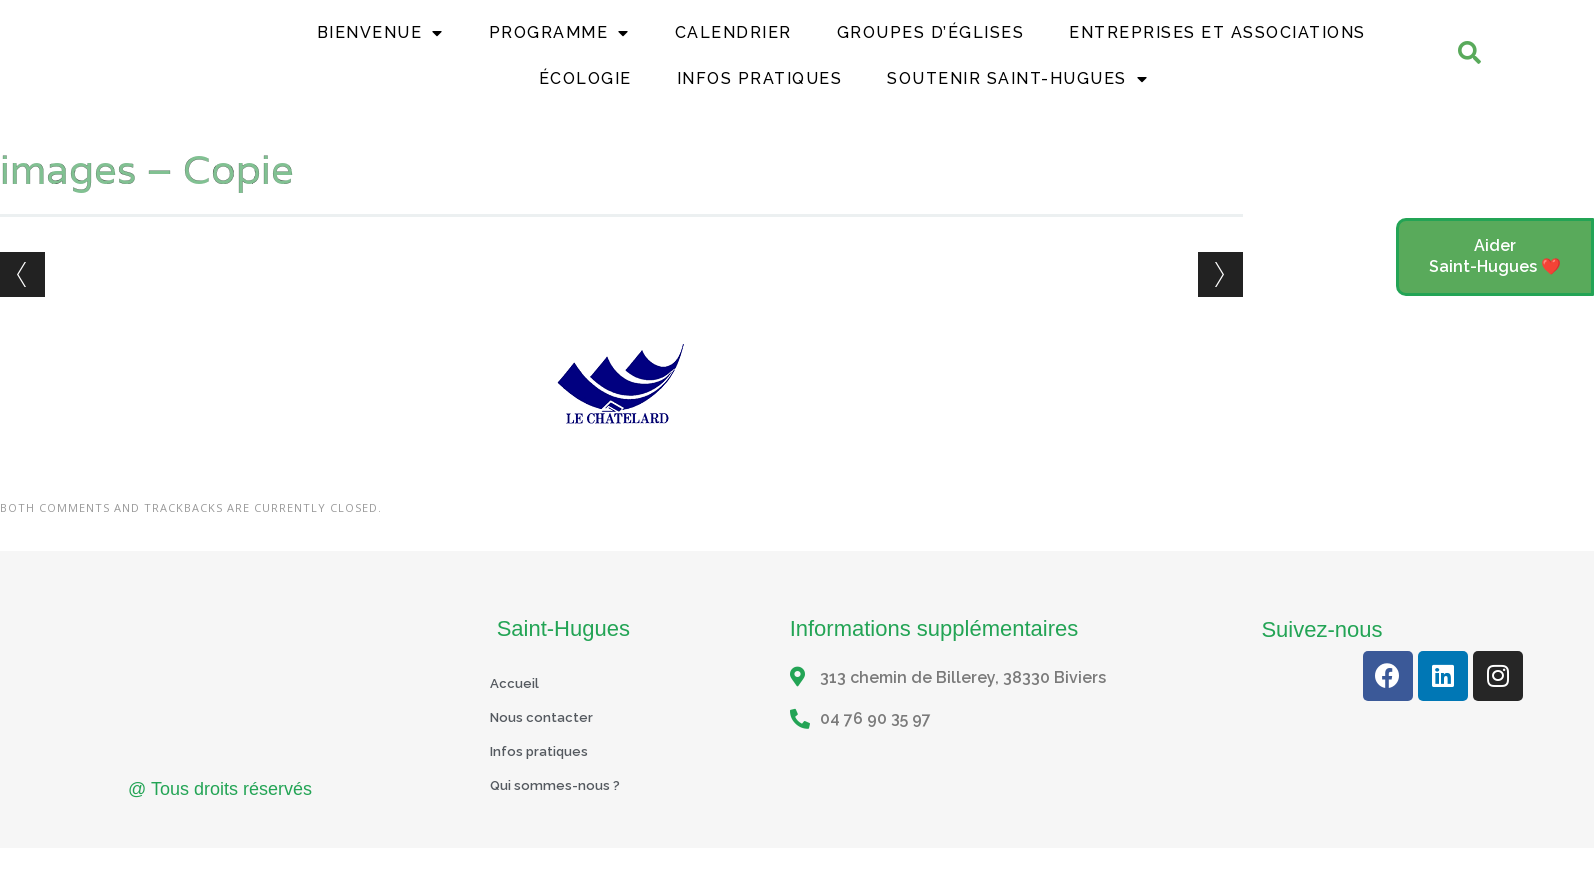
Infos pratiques (549, 778)
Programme (559, 47)
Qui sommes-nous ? (565, 812)
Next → (1220, 301)
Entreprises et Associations (1217, 46)
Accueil (519, 710)
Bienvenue (380, 47)
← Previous (22, 301)
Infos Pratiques (760, 92)
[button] (1495, 257)
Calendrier (733, 46)
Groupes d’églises (931, 46)
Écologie (585, 92)
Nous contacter (551, 744)
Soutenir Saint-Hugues (1017, 93)
